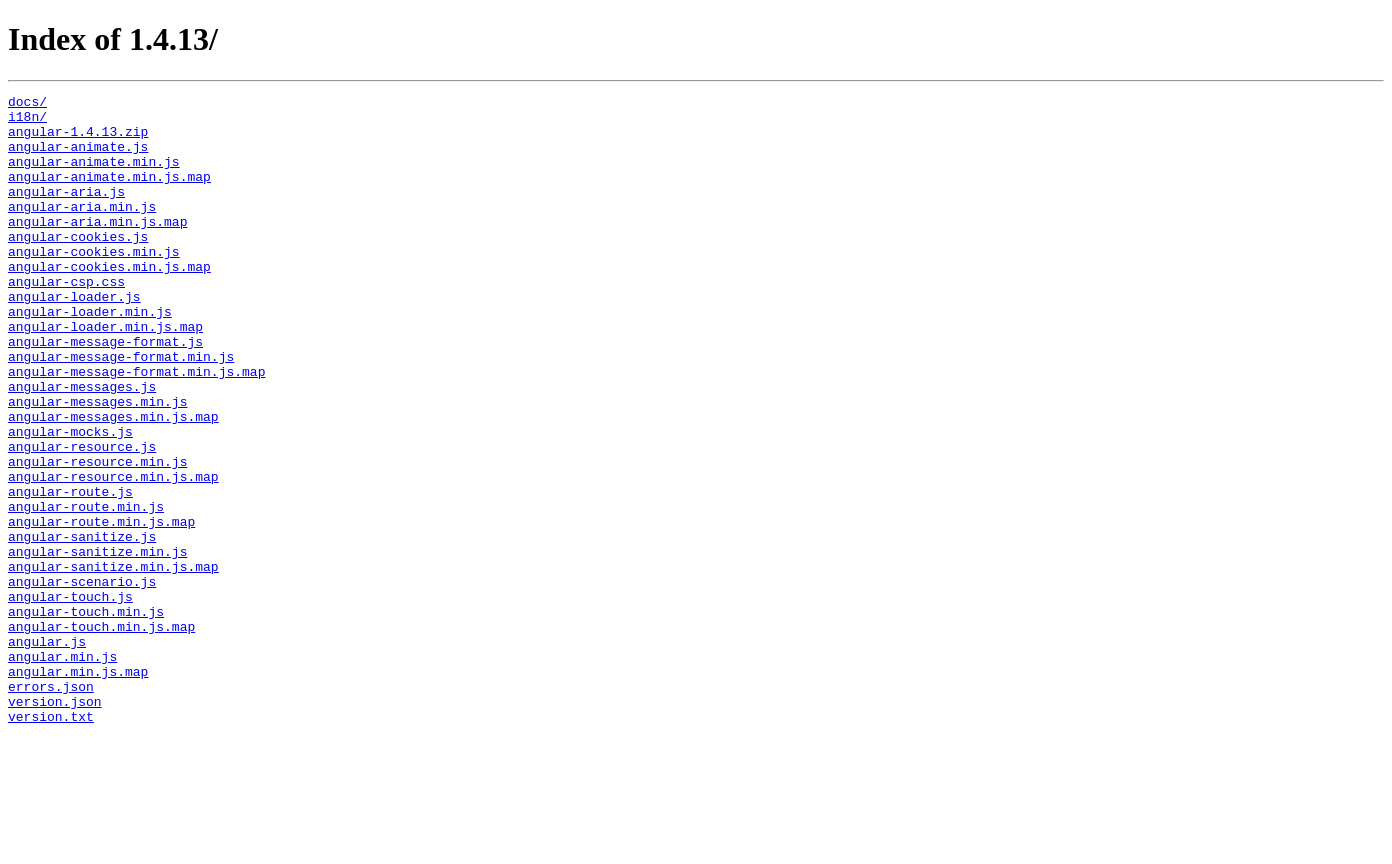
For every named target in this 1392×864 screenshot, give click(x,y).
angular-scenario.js (82, 680)
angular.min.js (62, 770)
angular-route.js (70, 572)
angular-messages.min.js (97, 464)
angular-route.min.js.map (101, 608)
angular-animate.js (78, 158)
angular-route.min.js (86, 590)
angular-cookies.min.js (94, 284)
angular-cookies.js (78, 266)
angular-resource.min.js (97, 536)
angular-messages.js (82, 446)
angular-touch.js (70, 698)
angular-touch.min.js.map (101, 734)
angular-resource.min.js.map (113, 554)
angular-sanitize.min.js (97, 644)
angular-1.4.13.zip (78, 140)
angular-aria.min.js (82, 230)
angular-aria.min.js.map (97, 248)
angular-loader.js (74, 338)
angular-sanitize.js (82, 626)
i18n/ (27, 122)
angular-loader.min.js (90, 356)
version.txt (51, 842)
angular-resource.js (82, 518)
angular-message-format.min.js (121, 410)
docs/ (27, 104)
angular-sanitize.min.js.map (113, 662)
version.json (55, 824)
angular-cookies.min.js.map (109, 302)
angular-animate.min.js (94, 176)
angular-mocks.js (70, 500)
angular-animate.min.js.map (109, 194)
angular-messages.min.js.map (113, 482)
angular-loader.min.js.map (105, 374)
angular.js (47, 752)
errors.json (51, 806)
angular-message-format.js (105, 392)
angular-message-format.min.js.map (136, 428)
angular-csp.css (66, 320)
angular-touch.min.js (86, 716)
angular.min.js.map (78, 788)
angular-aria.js (66, 212)
